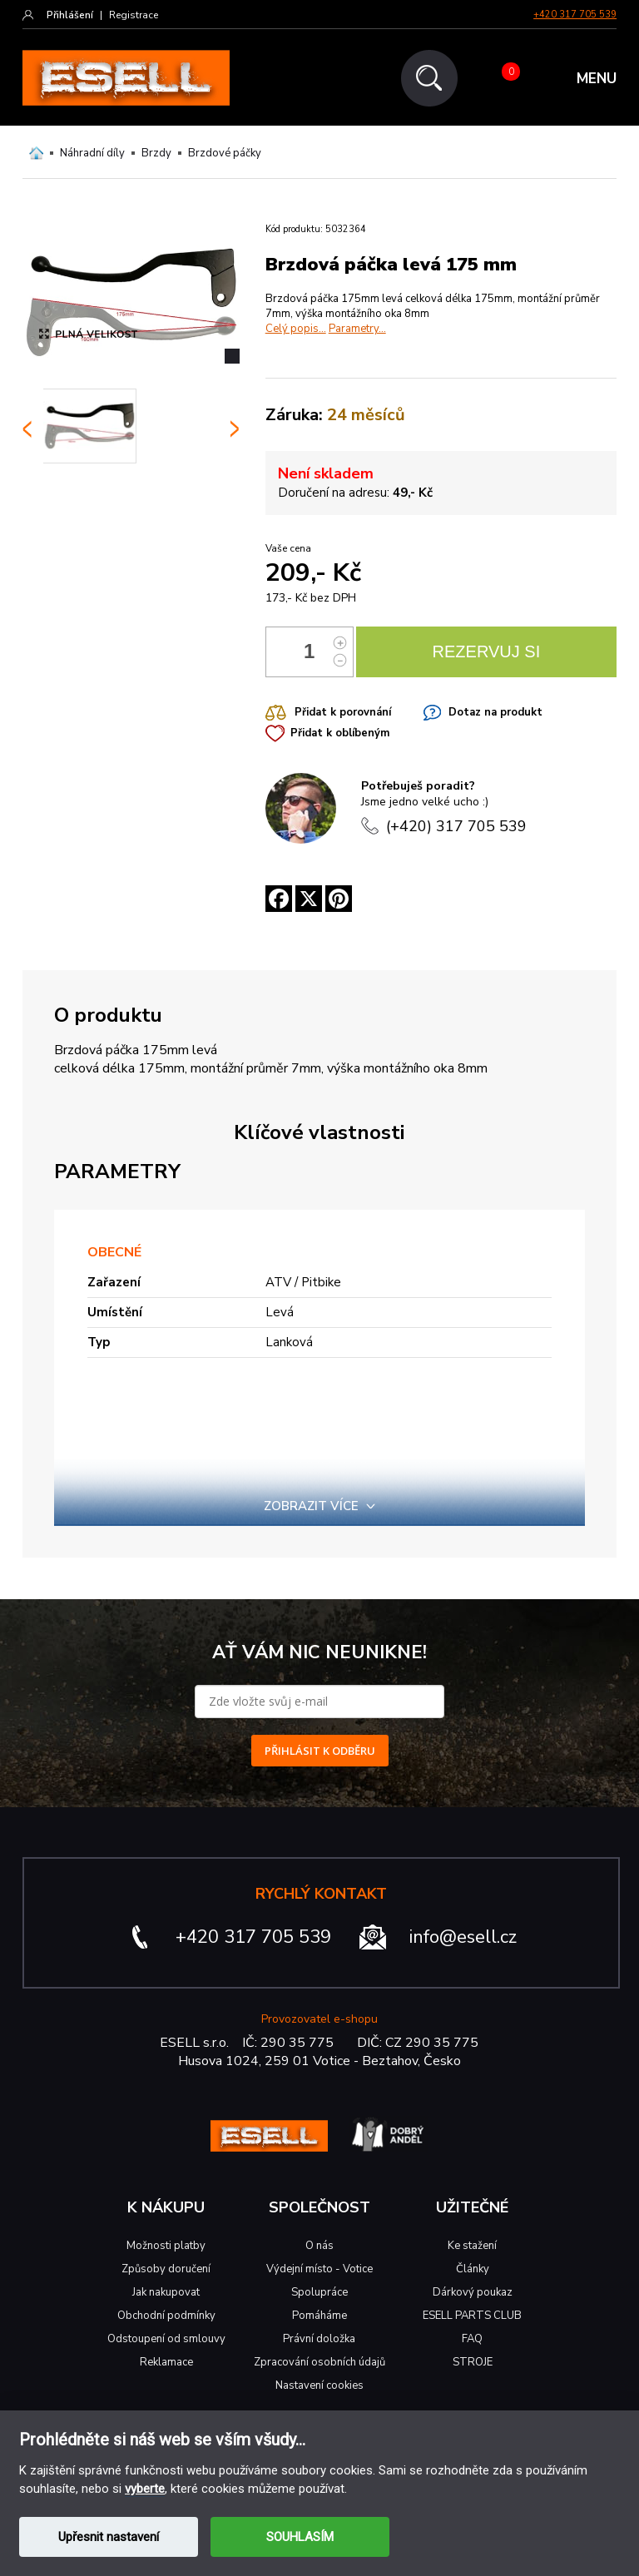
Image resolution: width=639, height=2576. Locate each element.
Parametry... (357, 328)
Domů (36, 153)
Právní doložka (319, 2338)
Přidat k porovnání (343, 712)
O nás (319, 2245)
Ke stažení (472, 2245)
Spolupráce (319, 2292)
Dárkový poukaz (473, 2292)
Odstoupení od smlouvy (166, 2338)
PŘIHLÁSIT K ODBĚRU (320, 1750)
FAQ (472, 2338)
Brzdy (156, 153)
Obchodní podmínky (166, 2315)
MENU (597, 78)
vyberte (145, 2488)
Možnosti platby (166, 2245)
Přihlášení (70, 15)
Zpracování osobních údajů (319, 2362)
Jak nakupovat (166, 2292)
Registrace (133, 15)
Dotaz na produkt (495, 712)
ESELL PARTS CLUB (472, 2315)
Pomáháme (319, 2315)
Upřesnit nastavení (108, 2536)
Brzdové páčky (224, 153)
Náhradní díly (92, 153)
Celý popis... (295, 328)
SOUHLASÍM (300, 2536)
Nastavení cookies (319, 2385)
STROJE (473, 2362)
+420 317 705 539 (575, 14)
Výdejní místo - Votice (319, 2268)
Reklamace (166, 2362)
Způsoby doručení (166, 2268)
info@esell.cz (463, 1937)
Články (472, 2268)
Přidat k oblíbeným (339, 733)
